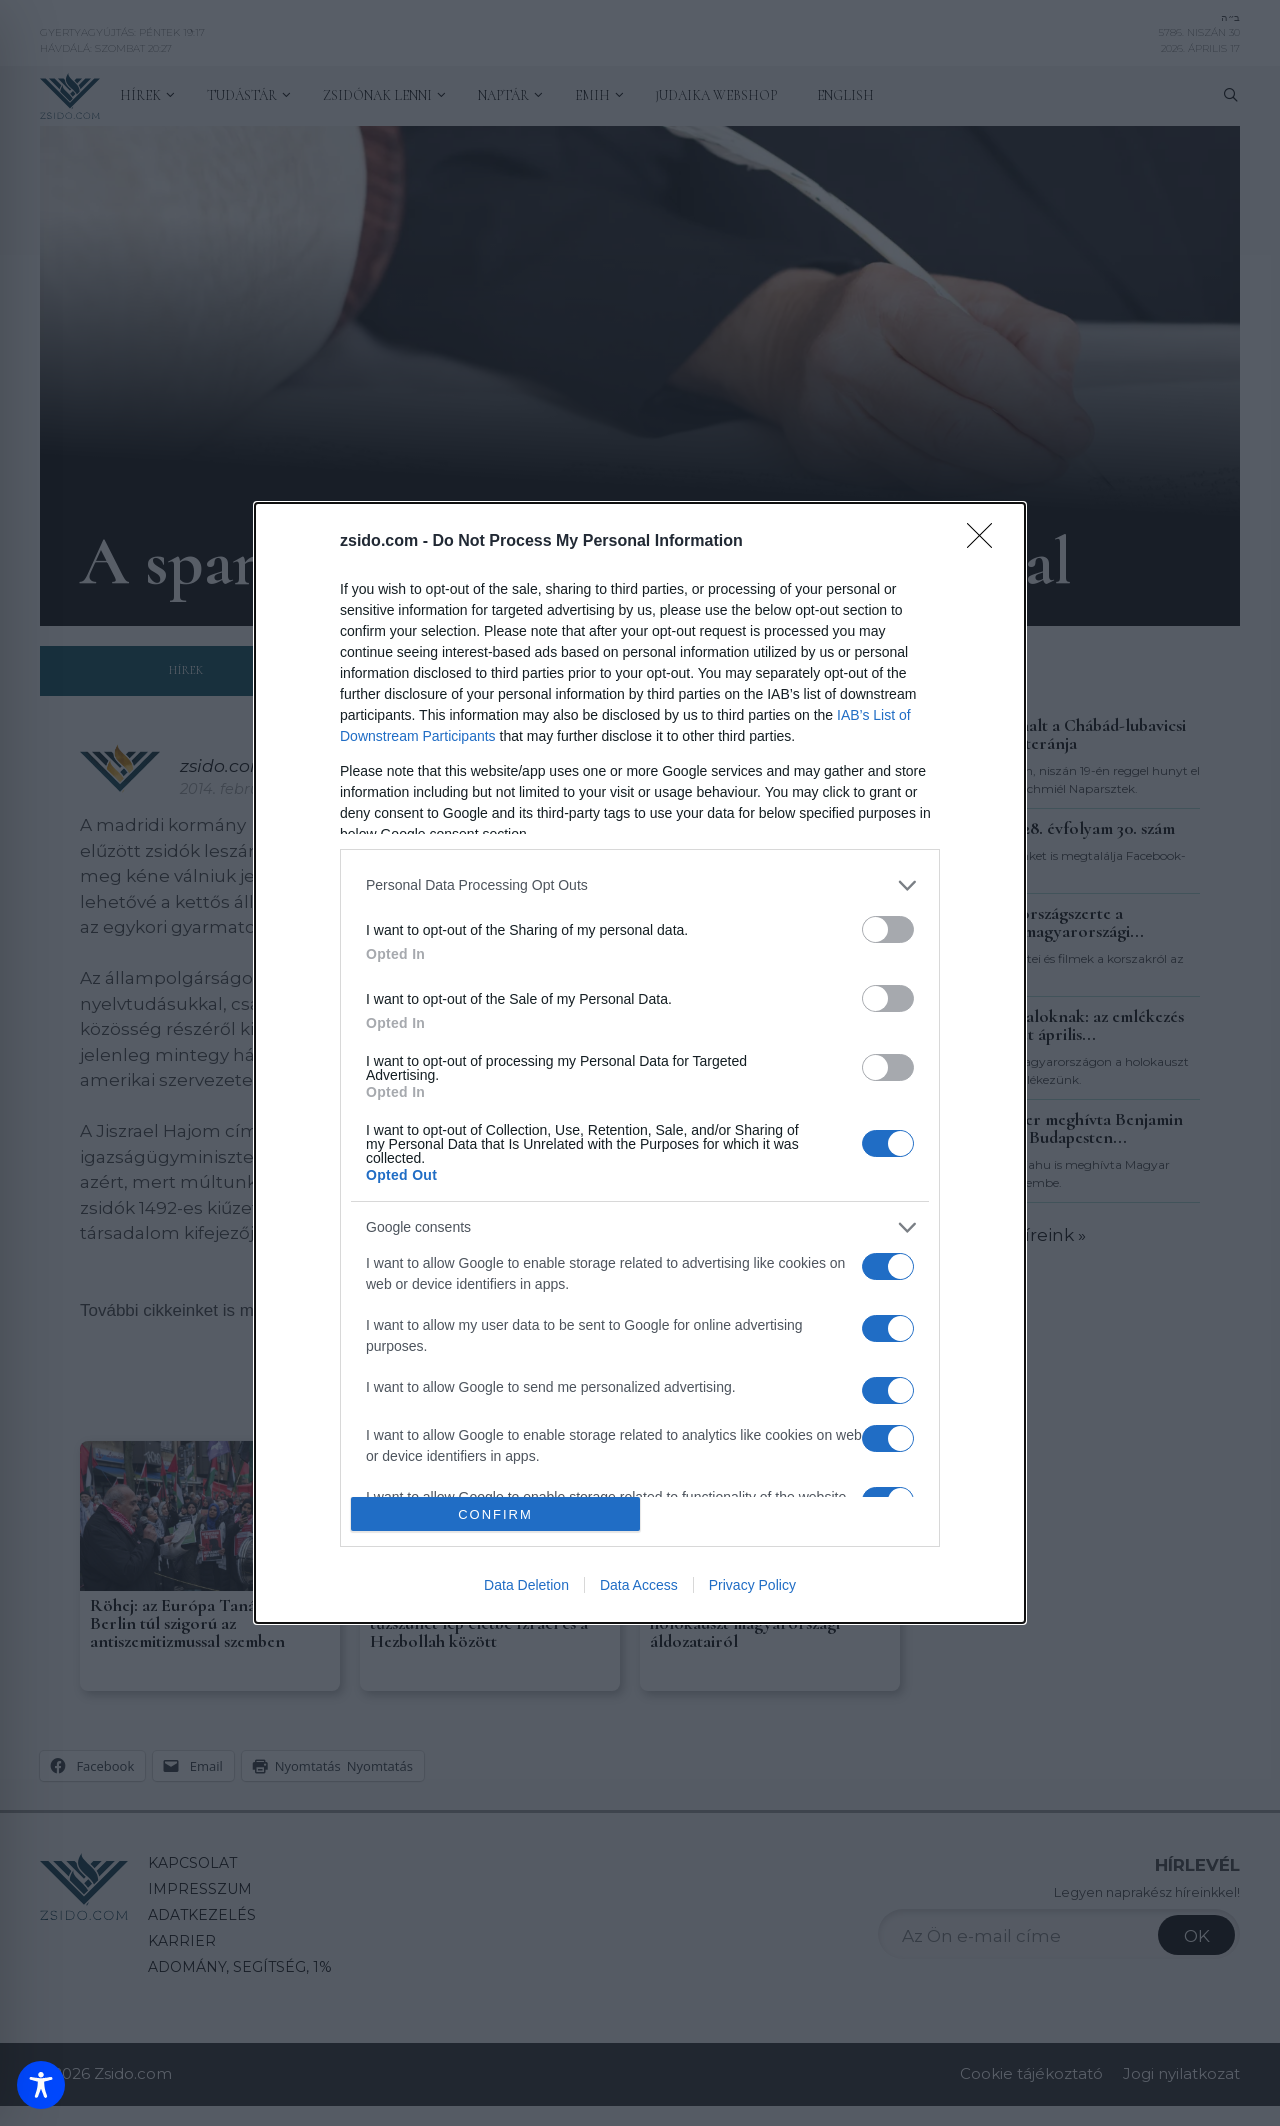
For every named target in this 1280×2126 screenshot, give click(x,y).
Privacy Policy (752, 1585)
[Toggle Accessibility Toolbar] (41, 2085)
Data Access (639, 1585)
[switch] (888, 929)
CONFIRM (495, 1514)
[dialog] (640, 1063)
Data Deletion (526, 1585)
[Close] (986, 542)
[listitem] (640, 885)
